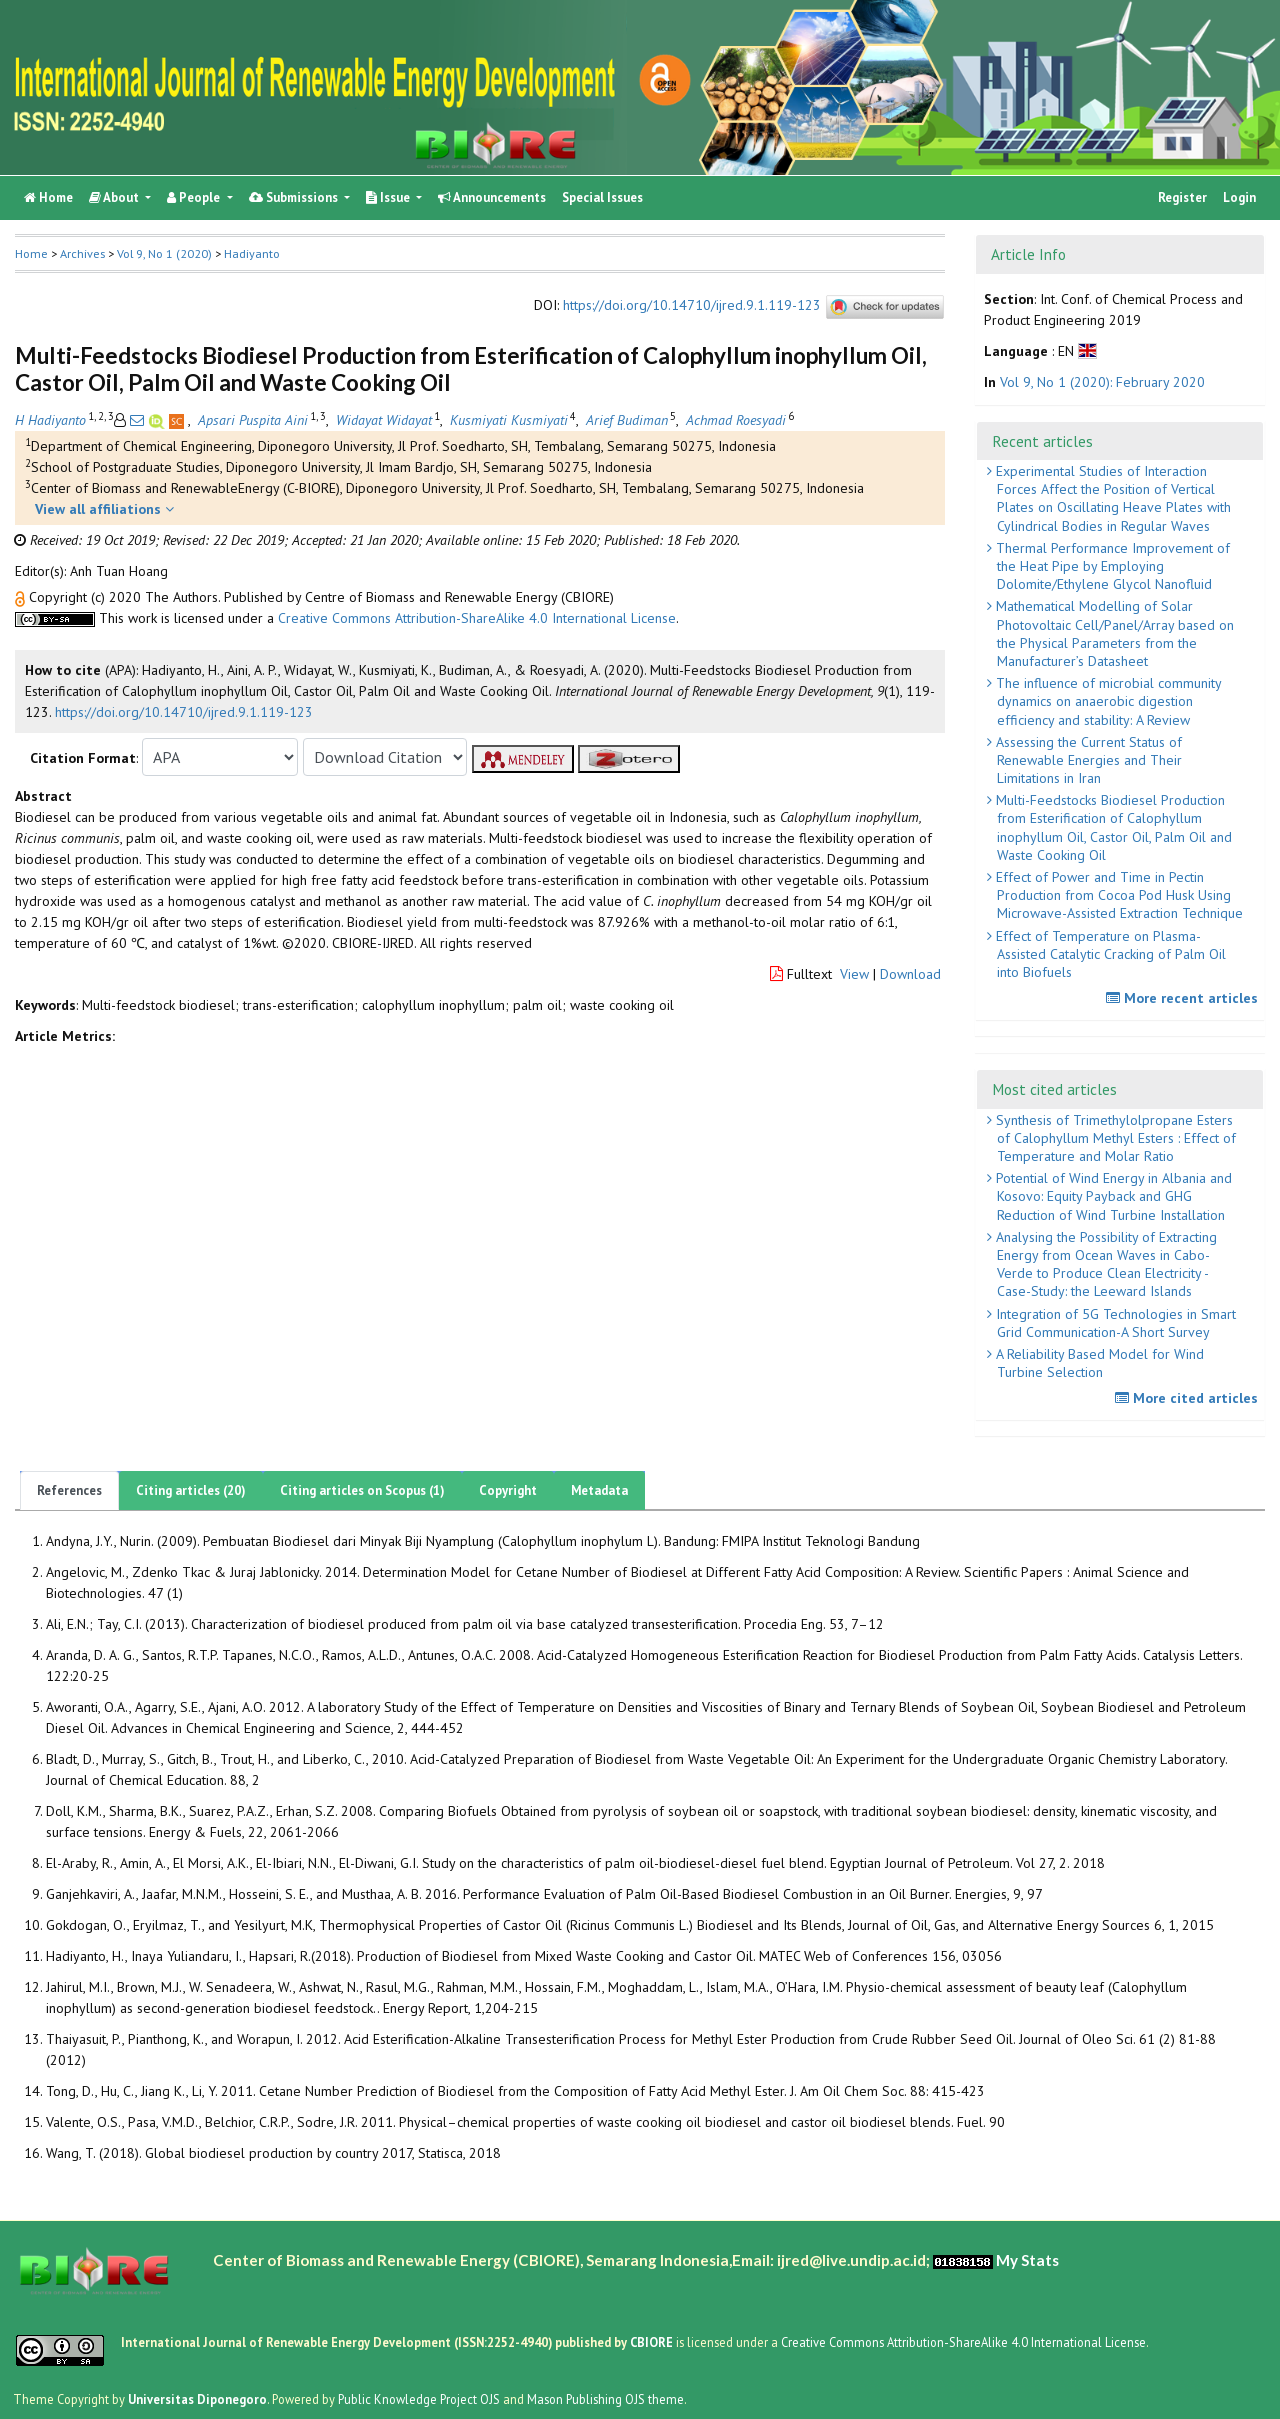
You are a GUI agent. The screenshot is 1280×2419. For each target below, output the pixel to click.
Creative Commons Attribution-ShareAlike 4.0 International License (477, 618)
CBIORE (653, 2342)
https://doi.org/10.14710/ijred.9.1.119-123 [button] (184, 712)
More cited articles (1189, 1398)
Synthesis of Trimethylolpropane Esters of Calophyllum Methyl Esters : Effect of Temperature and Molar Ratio (1114, 1138)
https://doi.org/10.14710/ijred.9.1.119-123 (692, 306)
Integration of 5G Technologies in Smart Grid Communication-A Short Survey (1114, 1323)
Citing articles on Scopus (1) (362, 1490)
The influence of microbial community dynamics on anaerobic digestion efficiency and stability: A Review (1107, 701)
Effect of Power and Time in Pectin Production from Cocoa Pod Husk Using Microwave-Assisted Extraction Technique (1117, 895)
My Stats (1027, 2260)
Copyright (508, 1490)
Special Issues (602, 197)
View (854, 974)
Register (1182, 197)
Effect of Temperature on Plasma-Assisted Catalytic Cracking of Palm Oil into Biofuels (1109, 954)
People (195, 197)
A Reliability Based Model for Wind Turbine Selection (1098, 1363)
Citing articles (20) (191, 1490)
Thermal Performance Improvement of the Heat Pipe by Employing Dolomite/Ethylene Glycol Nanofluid (1111, 566)
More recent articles (1184, 998)
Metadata (599, 1490)
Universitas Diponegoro (197, 2399)
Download (910, 974)
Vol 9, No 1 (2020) (164, 253)
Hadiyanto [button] (252, 253)
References (69, 1490)
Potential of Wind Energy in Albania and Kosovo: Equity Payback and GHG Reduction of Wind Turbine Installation (1112, 1196)
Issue (389, 197)
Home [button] (31, 253)
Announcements (492, 197)
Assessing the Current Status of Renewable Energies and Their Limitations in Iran (1087, 760)
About (115, 197)
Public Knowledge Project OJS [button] (419, 2399)
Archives (82, 253)
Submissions (295, 197)
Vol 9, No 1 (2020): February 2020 (1102, 382)
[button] (22, 597)
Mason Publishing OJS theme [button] (605, 2399)
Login (1239, 197)
